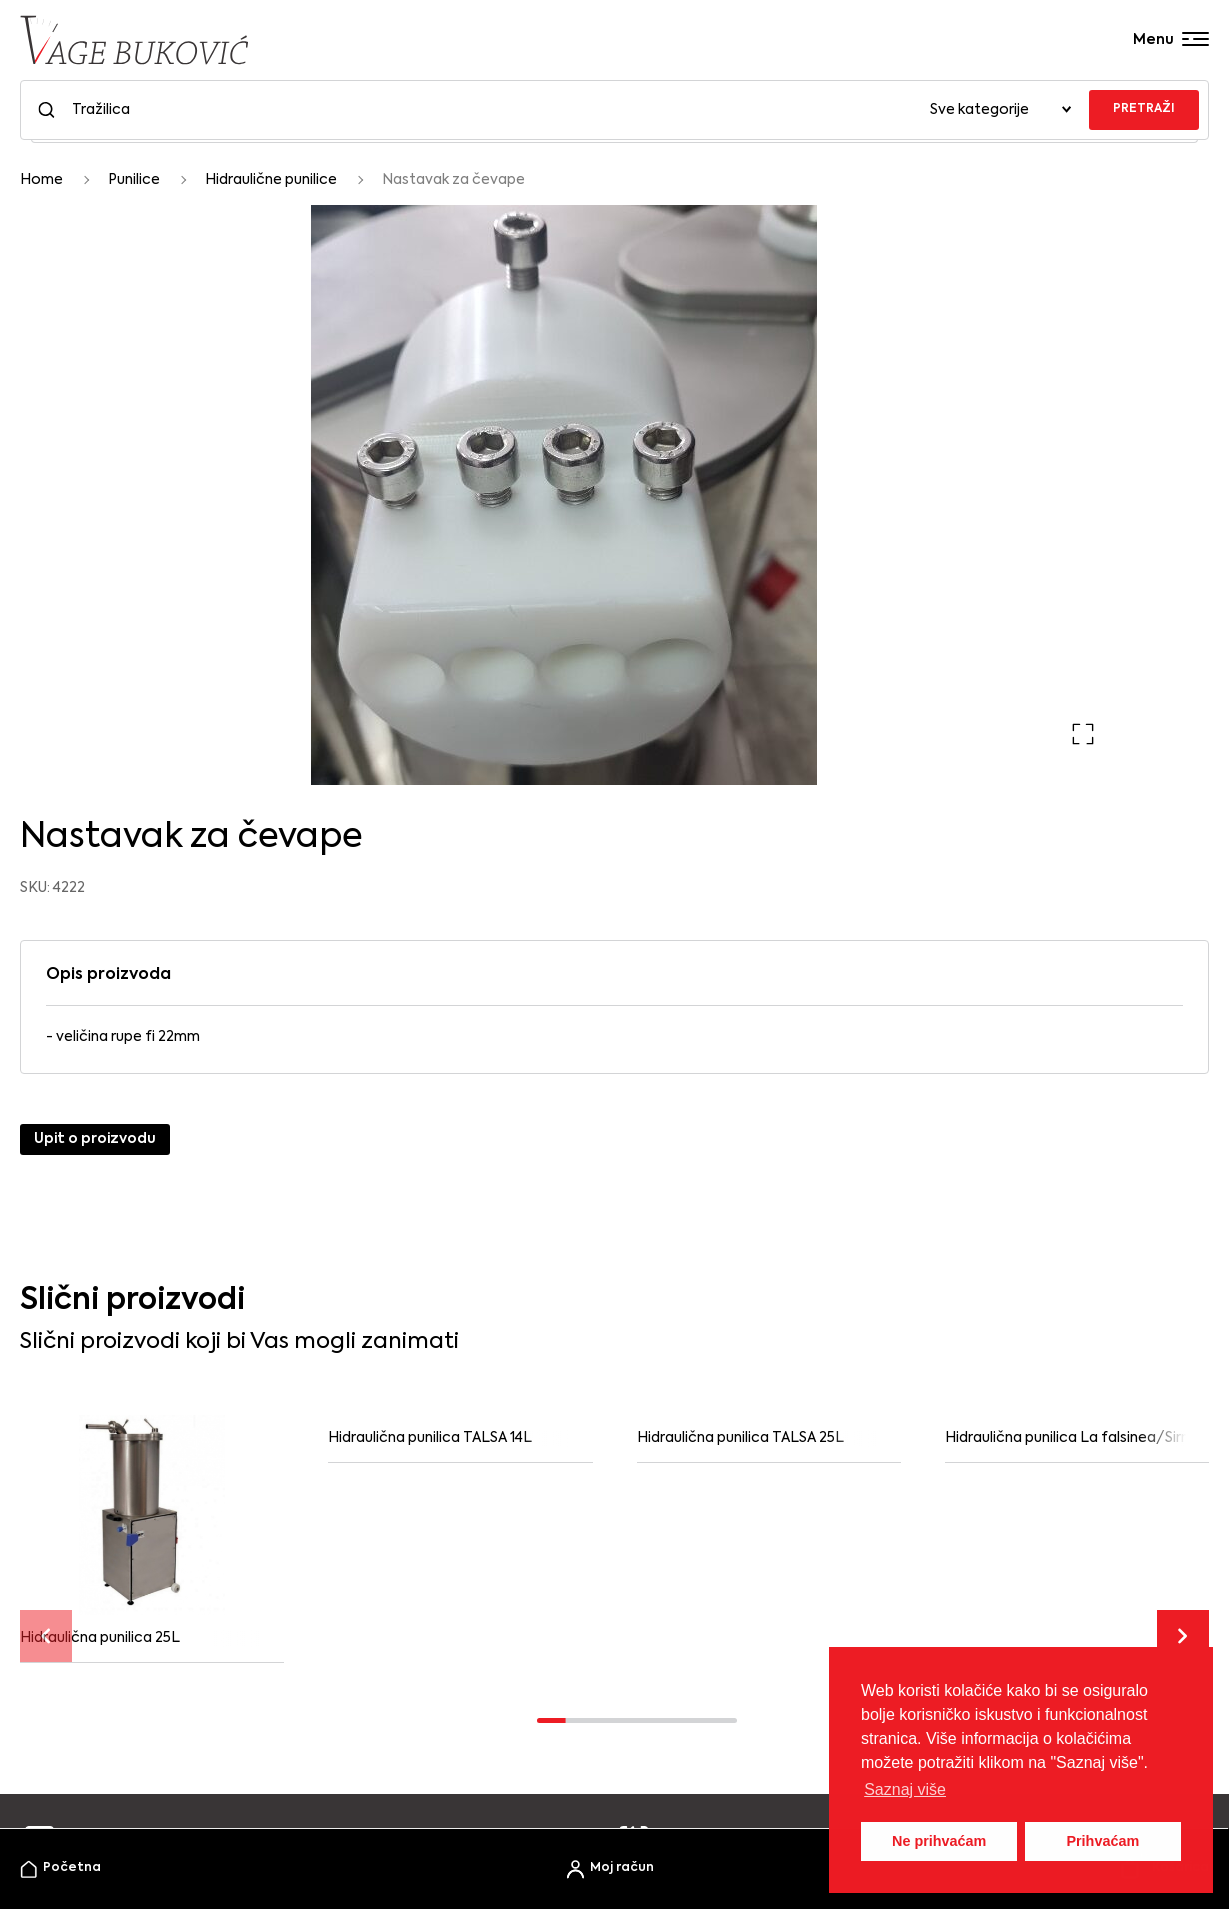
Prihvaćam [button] (1102, 1841)
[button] (1083, 734)
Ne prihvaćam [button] (939, 1841)
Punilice (134, 180)
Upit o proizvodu (95, 1139)
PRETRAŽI (1144, 109)
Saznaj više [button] (905, 1789)
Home (41, 180)
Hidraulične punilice (271, 180)
